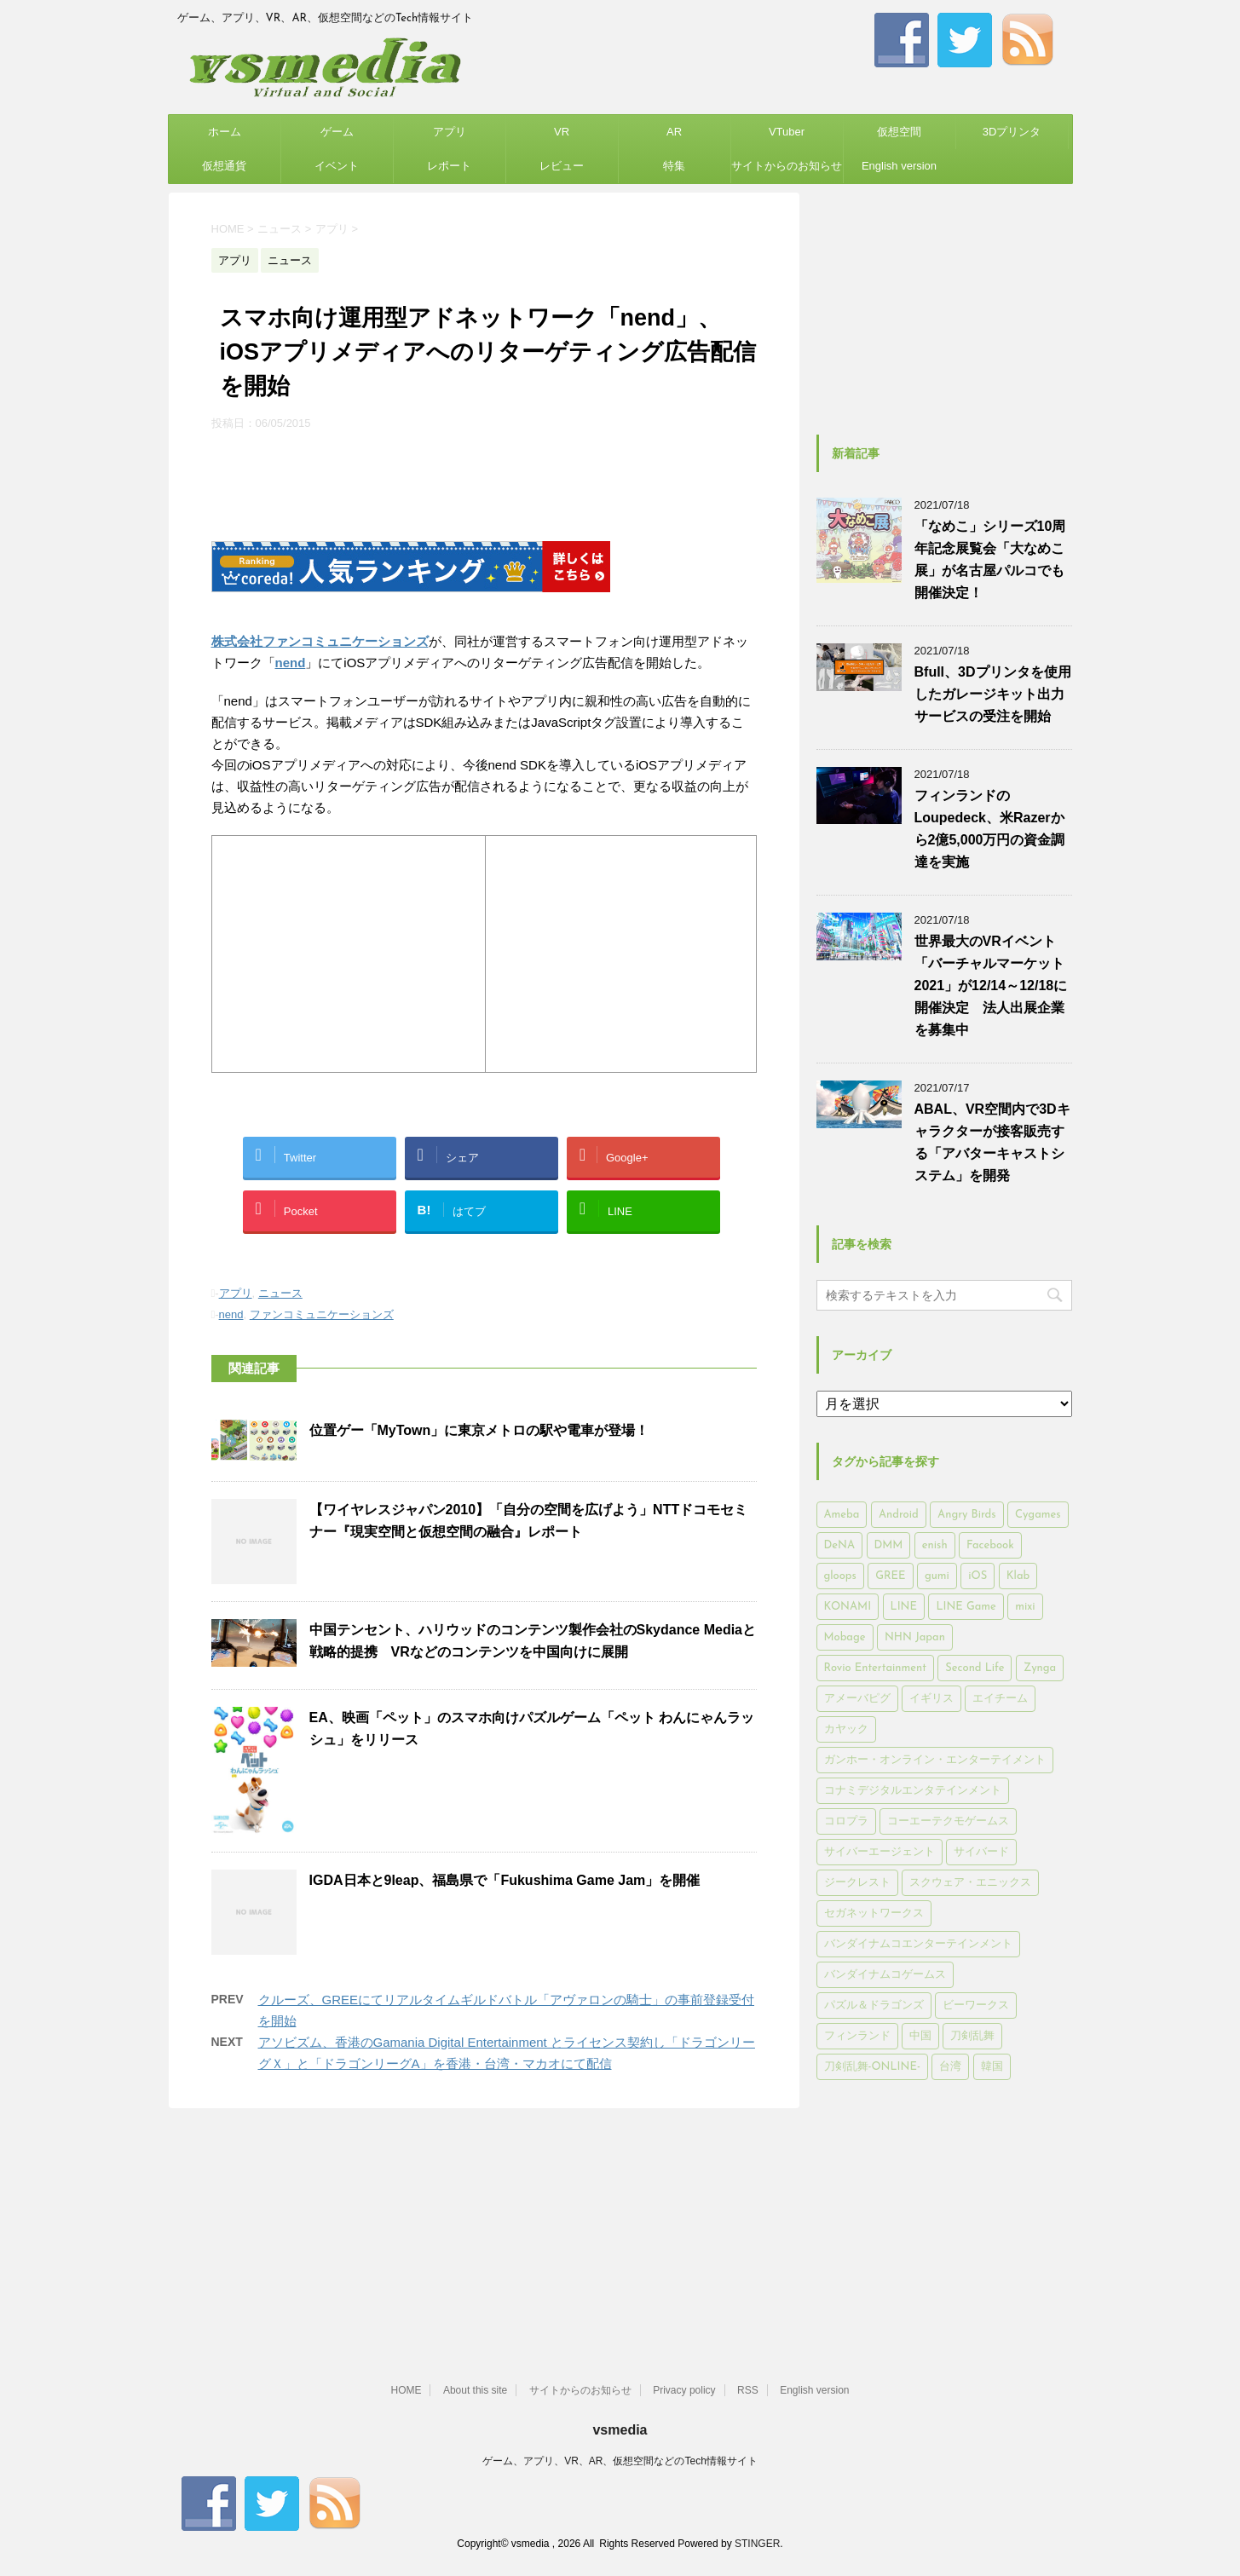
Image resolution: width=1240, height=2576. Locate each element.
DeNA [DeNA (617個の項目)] (840, 1545)
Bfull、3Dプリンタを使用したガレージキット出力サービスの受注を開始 (992, 694)
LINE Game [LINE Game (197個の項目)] (965, 1606)
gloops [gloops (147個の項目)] (840, 1576)
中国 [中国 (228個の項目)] (920, 2036)
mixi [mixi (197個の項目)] (1025, 1606)
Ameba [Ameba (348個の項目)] (842, 1514)
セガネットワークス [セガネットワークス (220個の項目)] (874, 1913)
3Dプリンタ (1012, 131)
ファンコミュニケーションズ (322, 1314)
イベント (336, 165)
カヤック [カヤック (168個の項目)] (846, 1729)
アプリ (449, 131)
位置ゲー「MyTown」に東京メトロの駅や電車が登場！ (479, 1430)
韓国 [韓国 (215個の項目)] (992, 2066)
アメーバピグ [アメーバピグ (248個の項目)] (857, 1698)
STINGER (757, 2544)
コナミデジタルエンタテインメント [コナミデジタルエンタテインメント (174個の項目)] (912, 1790)
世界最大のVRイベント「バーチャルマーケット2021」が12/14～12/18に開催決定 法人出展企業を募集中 (991, 985)
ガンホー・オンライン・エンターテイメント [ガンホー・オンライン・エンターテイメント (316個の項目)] (935, 1760)
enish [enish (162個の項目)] (935, 1545)
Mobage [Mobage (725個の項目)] (845, 1637)
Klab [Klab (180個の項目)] (1017, 1576)
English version (899, 165)
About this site (475, 2390)
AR (674, 131)
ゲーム (337, 131)
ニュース (280, 1293)
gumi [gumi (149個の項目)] (937, 1576)
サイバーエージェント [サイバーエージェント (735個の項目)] (879, 1852)
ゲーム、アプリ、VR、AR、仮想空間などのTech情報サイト (620, 2461)
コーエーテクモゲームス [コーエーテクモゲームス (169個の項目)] (948, 1821)
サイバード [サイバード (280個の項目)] (981, 1852)
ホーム (224, 131)
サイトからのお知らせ (786, 165)
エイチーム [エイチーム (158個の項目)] (1000, 1698)
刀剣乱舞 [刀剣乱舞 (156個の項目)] (972, 2036)
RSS (747, 2390)
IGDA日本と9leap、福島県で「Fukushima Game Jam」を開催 (505, 1880)
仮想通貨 (224, 165)
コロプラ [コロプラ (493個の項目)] (846, 1821)
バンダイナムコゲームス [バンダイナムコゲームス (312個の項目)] (885, 1974)
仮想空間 (899, 131)
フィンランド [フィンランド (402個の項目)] (857, 2036)
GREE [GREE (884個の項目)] (890, 1576)
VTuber (787, 131)
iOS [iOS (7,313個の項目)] (977, 1576)
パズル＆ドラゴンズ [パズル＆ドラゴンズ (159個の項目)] (874, 2005)
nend (290, 662)
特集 (674, 165)
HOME (405, 2390)
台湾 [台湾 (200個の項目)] (950, 2066)
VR (561, 131)
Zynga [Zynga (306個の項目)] (1040, 1668)
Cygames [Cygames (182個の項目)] (1037, 1514)
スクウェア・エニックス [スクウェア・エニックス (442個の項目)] (970, 1882)
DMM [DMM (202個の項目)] (888, 1545)
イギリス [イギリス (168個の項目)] (931, 1698)
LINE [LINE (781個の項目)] (904, 1606)
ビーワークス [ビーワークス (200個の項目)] (976, 2005)
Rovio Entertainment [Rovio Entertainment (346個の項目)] (875, 1668)
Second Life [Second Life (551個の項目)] (974, 1668)
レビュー (561, 165)
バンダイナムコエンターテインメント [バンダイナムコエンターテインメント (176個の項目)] (918, 1944)
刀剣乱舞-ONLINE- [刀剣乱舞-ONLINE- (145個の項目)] (872, 2066)
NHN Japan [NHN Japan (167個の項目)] (915, 1637)
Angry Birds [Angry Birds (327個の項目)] (966, 1514)
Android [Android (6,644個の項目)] (899, 1514)
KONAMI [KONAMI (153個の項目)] (848, 1606)
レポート (449, 165)
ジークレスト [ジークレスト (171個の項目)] (857, 1882)
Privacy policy (684, 2390)
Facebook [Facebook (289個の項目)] (990, 1545)
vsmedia (619, 2430)
